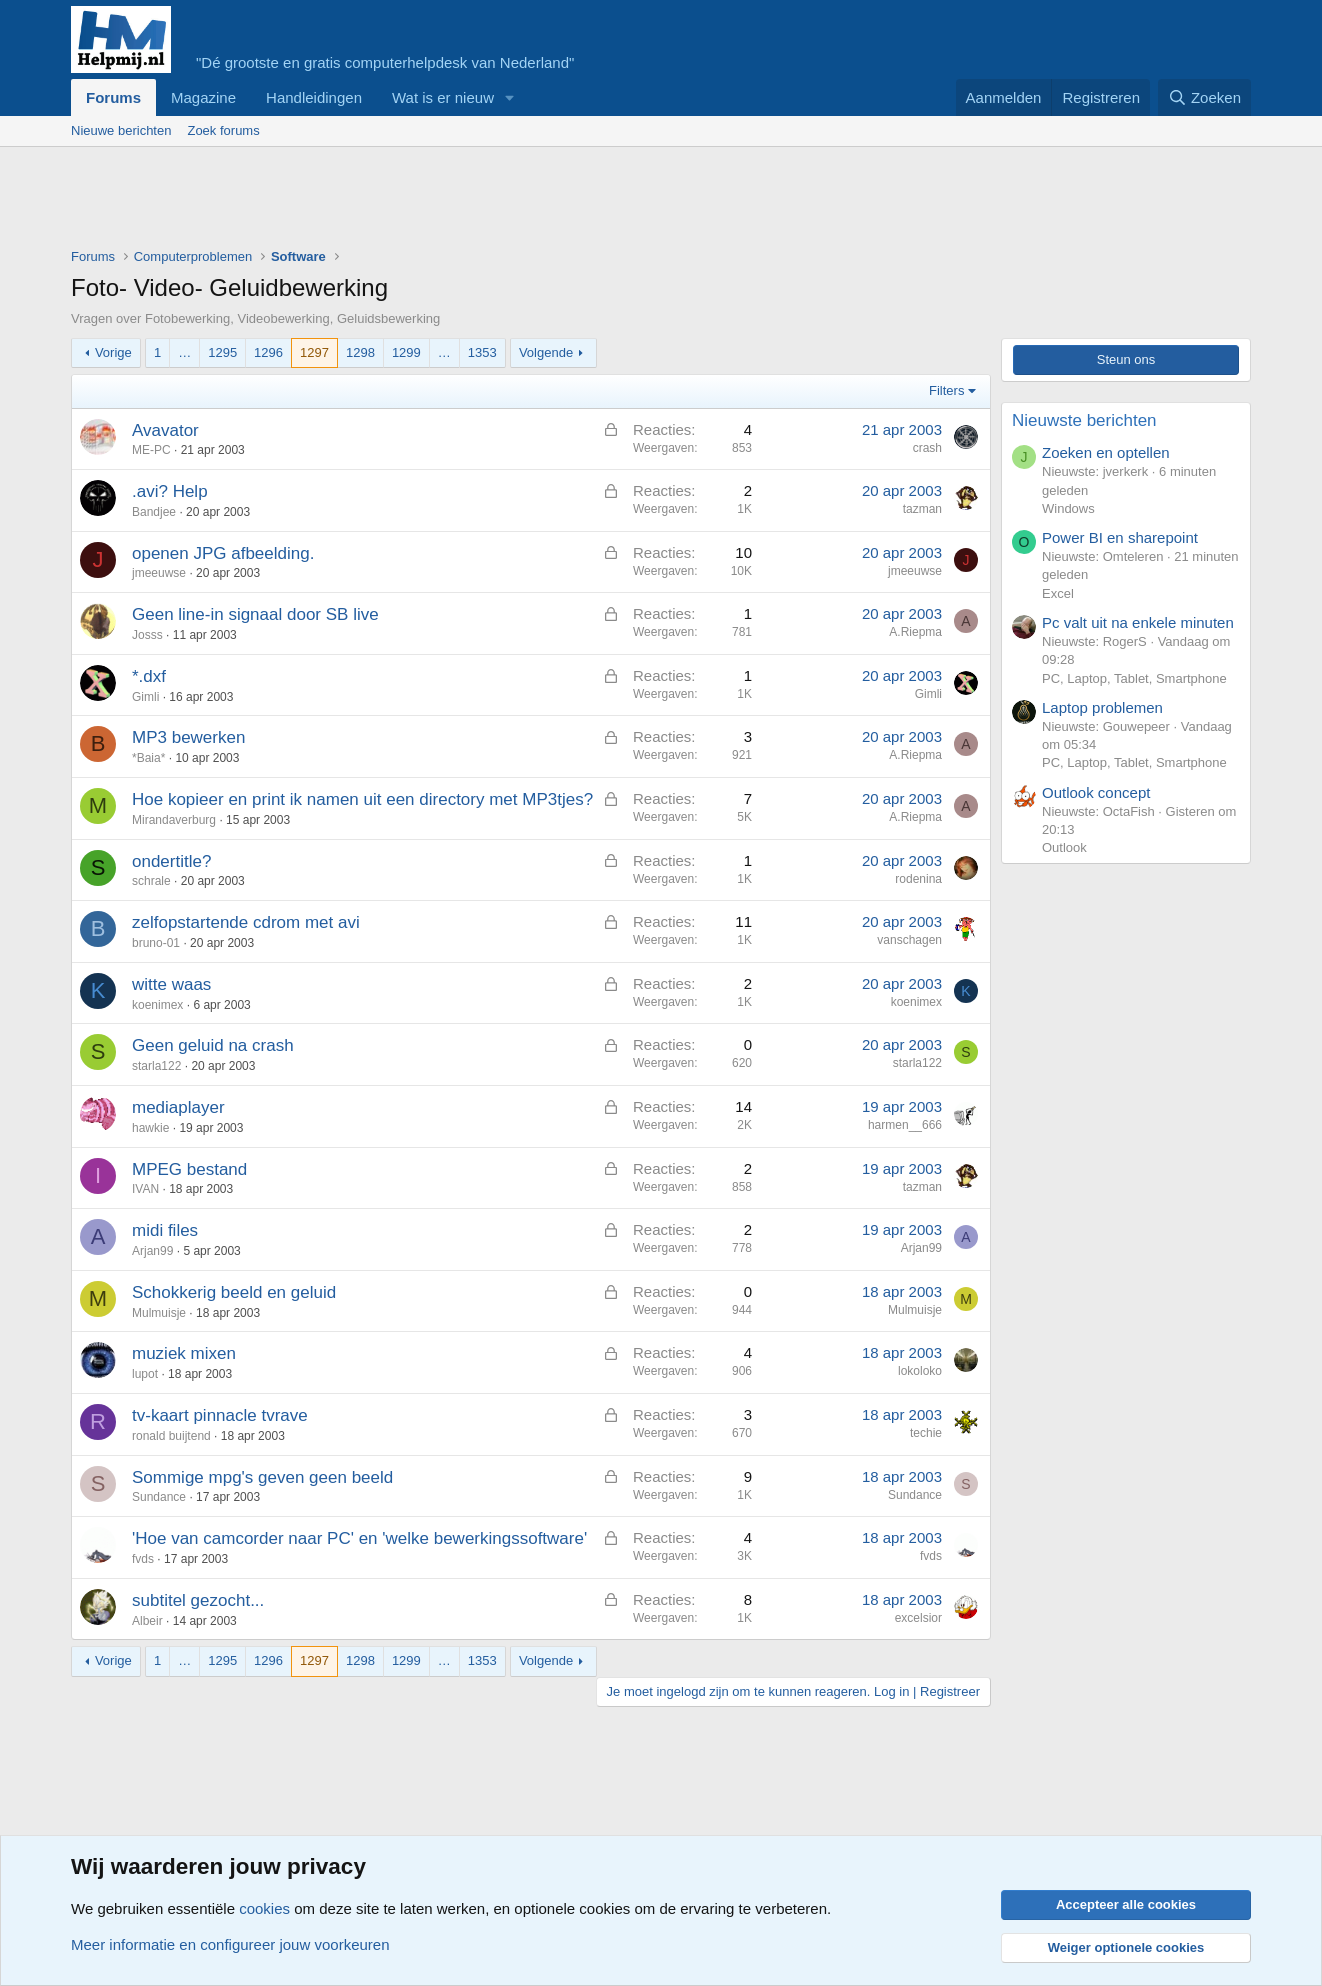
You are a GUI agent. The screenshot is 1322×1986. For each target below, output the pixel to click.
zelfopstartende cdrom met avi (246, 922)
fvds (143, 1559)
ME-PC (151, 450)
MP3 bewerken (188, 737)
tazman (922, 509)
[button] (510, 97)
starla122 (156, 1066)
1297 (314, 352)
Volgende (546, 352)
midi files (165, 1230)
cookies (264, 1908)
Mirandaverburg (174, 820)
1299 (406, 352)
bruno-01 (156, 943)
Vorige (113, 352)
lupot (145, 1374)
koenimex (157, 1005)
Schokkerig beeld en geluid (234, 1292)
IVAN (145, 1189)
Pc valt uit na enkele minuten (1138, 622)
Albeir (147, 1621)
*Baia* (148, 758)
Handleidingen (314, 97)
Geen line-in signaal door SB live (255, 614)
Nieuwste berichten (1084, 420)
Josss (147, 635)
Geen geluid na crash (213, 1045)
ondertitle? (171, 861)
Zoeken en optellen (1106, 452)
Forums (113, 97)
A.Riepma (915, 632)
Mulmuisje (159, 1313)
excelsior (918, 1618)
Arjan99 (152, 1251)
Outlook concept (1096, 792)
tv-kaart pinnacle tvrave (220, 1415)
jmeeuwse (159, 573)
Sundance (159, 1497)
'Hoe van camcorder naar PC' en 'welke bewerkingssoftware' (359, 1538)
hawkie (150, 1128)
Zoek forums (223, 130)
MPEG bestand (189, 1169)
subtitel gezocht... (198, 1600)
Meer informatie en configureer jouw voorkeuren (230, 1944)
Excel (1058, 593)
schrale (151, 881)
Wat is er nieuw (443, 97)
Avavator (165, 430)
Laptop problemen (1102, 707)
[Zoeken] (1205, 97)
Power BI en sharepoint (1120, 537)
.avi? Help (170, 491)
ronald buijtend (171, 1436)
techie (926, 1433)
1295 (222, 352)
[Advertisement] (435, 202)
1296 (268, 352)
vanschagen (909, 940)
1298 (360, 352)
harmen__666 (905, 1125)
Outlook (1064, 847)
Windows (1068, 508)
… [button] (184, 352)
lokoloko (920, 1371)
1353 (482, 352)
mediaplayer (178, 1107)
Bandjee (154, 512)
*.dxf (149, 676)
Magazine (203, 97)
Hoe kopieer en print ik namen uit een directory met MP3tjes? (362, 799)
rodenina (918, 879)
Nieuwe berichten (121, 130)
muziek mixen (184, 1353)
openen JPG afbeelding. (223, 553)
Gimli (145, 697)
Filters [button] (946, 390)
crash (927, 448)
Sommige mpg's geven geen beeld (262, 1477)
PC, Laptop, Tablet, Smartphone (1134, 678)
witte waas (171, 984)
